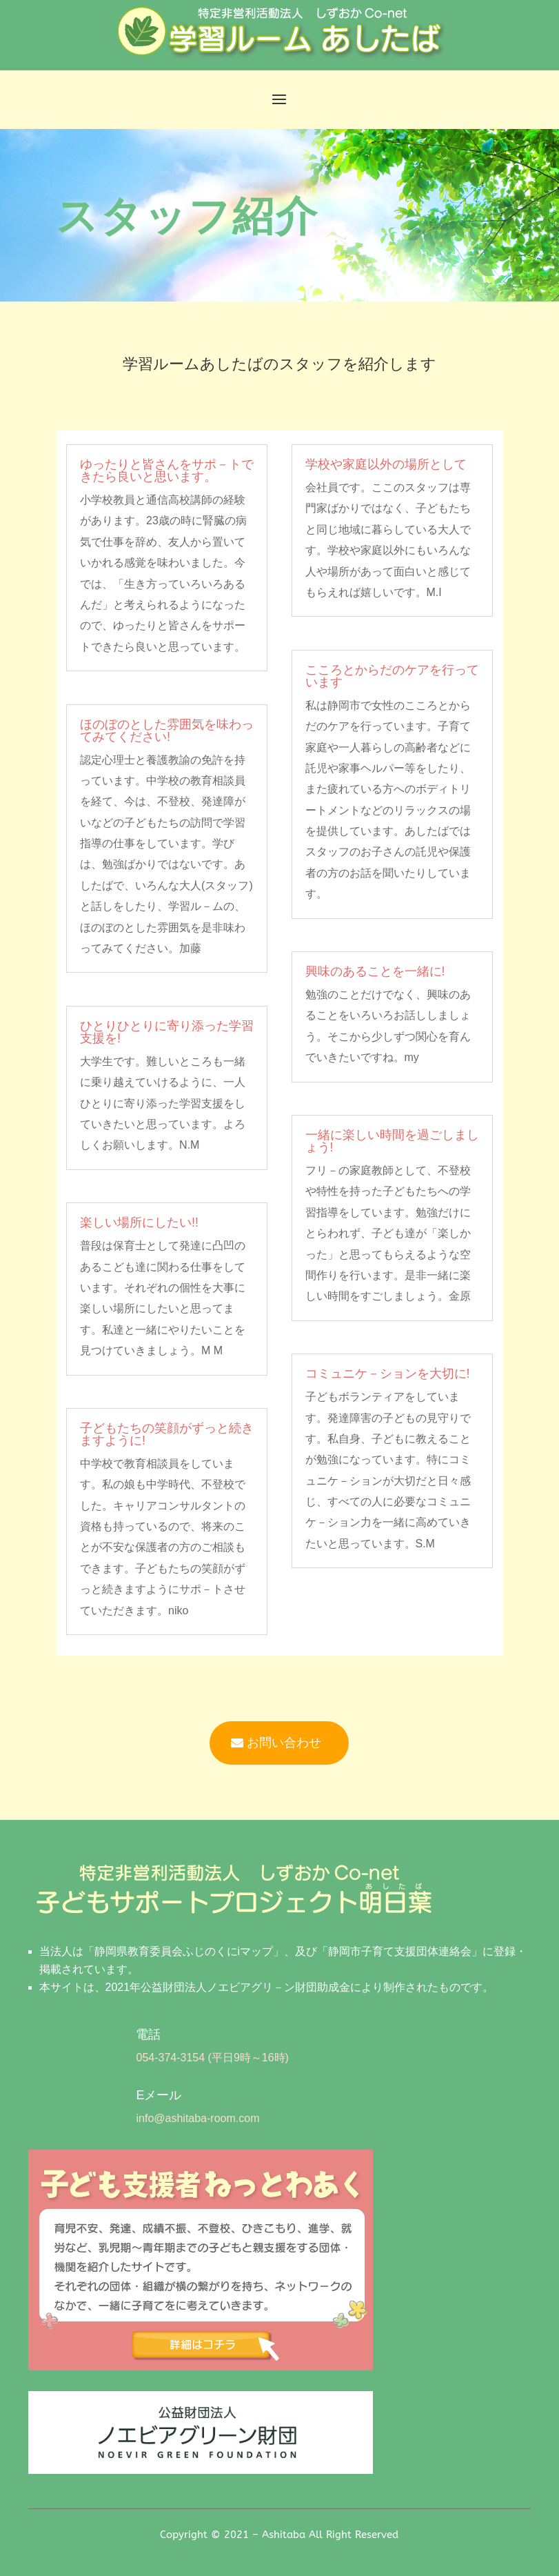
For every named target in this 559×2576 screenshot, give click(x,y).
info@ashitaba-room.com (197, 2118)
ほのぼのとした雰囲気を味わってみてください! (167, 730)
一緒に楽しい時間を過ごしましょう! (392, 1141)
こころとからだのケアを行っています (392, 676)
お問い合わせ (284, 1742)
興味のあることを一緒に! (375, 971)
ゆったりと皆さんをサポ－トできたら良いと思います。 (167, 470)
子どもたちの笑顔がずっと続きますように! (167, 1434)
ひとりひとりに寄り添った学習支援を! (167, 1032)
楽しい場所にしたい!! (139, 1222)
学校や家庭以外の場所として (386, 464)
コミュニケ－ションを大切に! (387, 1373)
